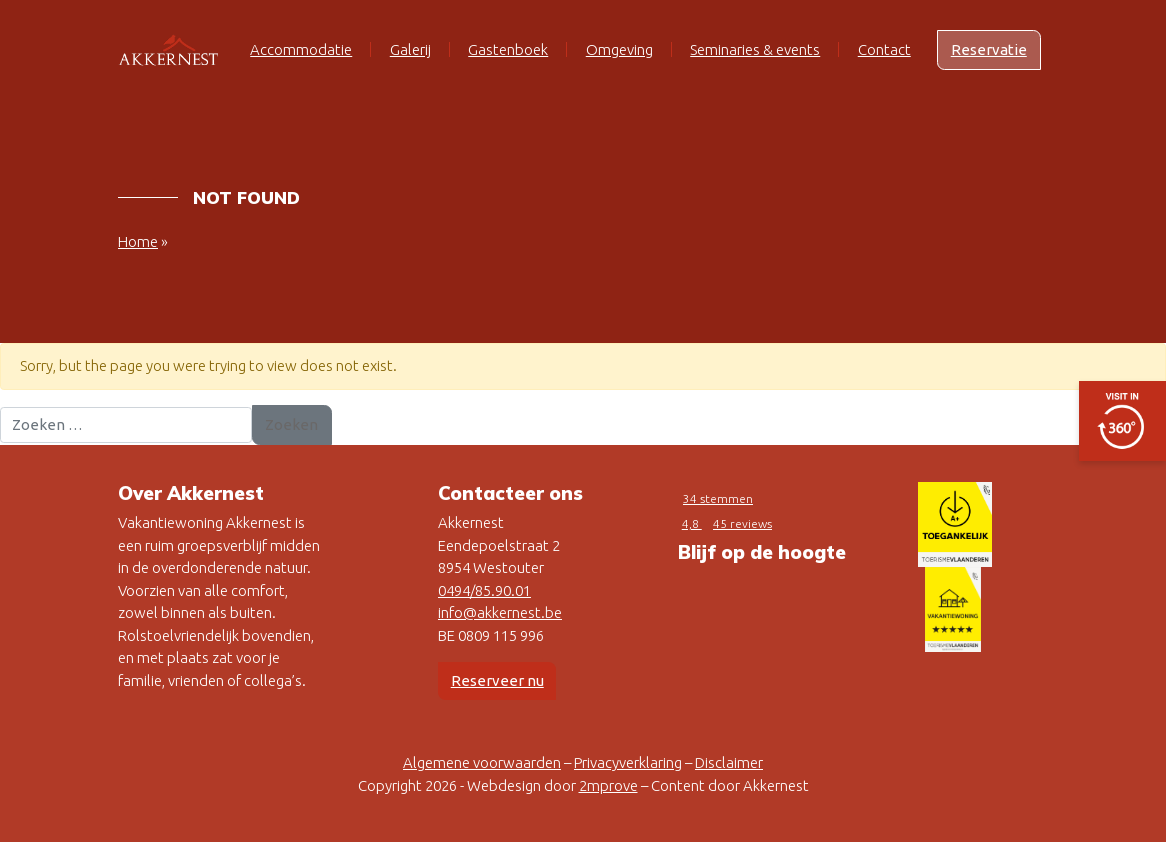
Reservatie (989, 49)
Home (138, 241)
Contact (884, 49)
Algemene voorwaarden (482, 762)
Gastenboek (508, 49)
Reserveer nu (497, 680)
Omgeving (619, 49)
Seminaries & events (755, 49)
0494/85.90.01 (484, 590)
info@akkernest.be (500, 612)
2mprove (608, 785)
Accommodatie (301, 49)
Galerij (410, 49)
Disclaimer (729, 762)
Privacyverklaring (628, 762)
